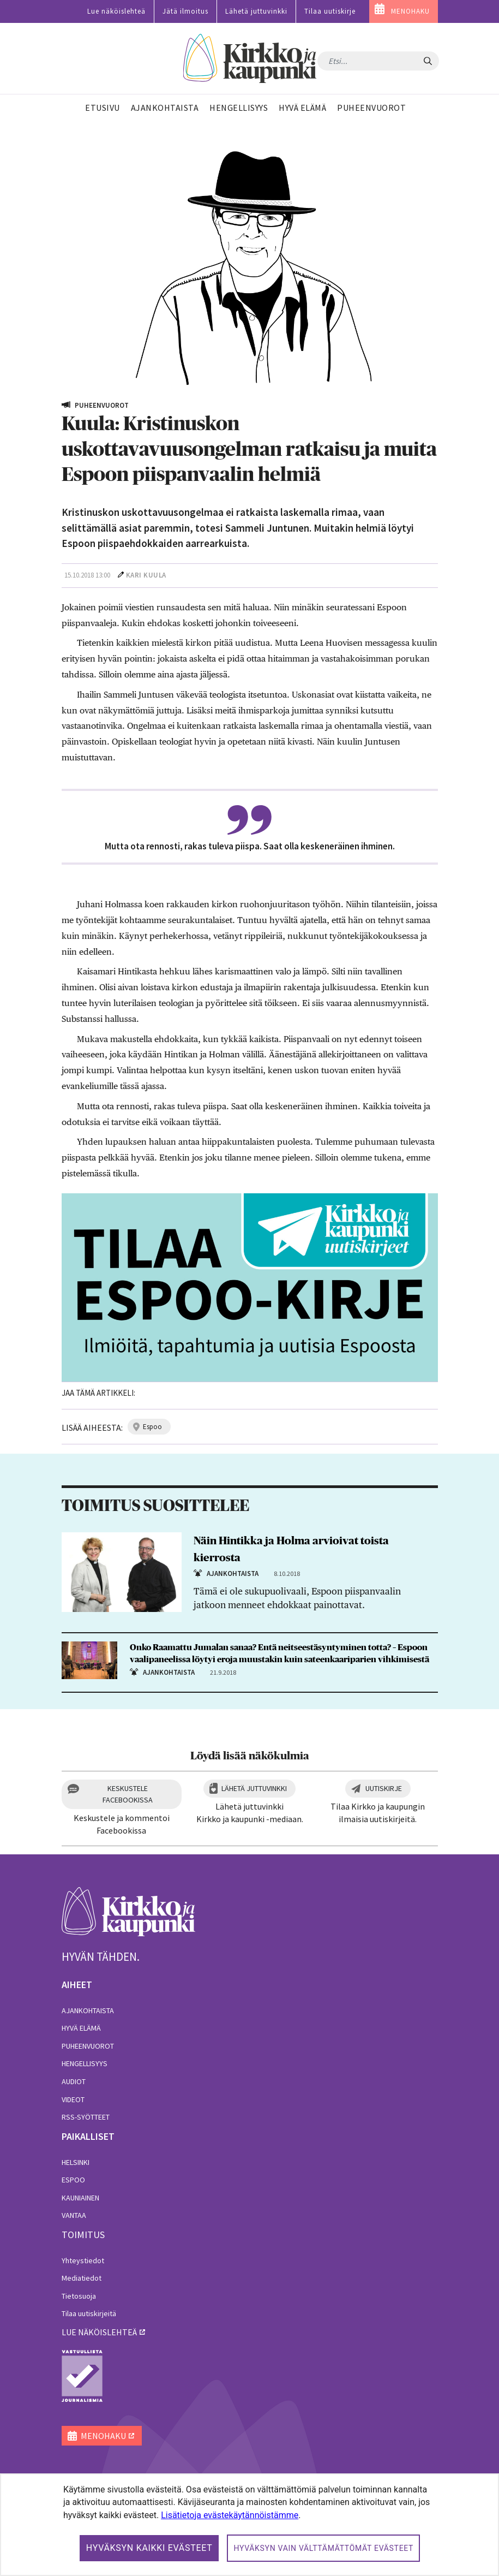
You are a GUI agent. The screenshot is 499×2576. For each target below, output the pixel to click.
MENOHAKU (410, 11)
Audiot (74, 2081)
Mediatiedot (81, 2278)
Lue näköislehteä (116, 11)
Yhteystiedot (83, 2260)
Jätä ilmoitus (185, 11)
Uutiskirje (383, 1788)
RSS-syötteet (86, 2117)
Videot (73, 2099)
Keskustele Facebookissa (128, 1794)
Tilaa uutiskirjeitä (89, 2313)
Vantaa (74, 2215)
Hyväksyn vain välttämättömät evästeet (323, 2548)
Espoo (73, 2180)
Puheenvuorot (88, 2046)
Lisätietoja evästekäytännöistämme (229, 2515)
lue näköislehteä (99, 2332)
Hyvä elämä (81, 2028)
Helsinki (75, 2162)
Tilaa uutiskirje (330, 11)
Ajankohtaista (88, 2010)
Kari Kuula (146, 575)
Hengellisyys (84, 2063)
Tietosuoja (79, 2296)
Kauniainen (80, 2198)
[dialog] (249, 2524)
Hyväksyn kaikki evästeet (149, 2548)
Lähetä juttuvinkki (256, 11)
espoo (152, 1426)
